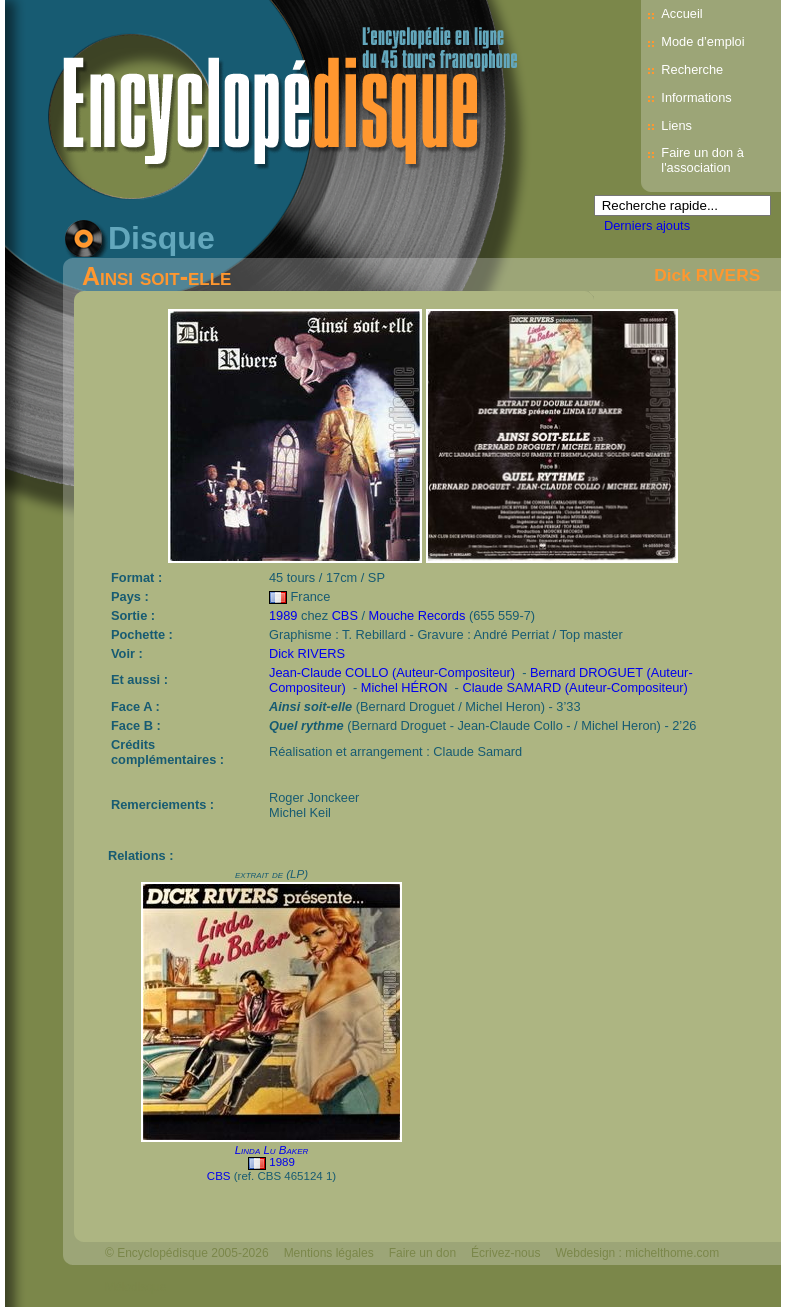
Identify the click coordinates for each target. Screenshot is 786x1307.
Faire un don (422, 1253)
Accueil (681, 13)
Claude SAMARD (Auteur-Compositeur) (574, 687)
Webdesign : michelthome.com (637, 1253)
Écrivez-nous (505, 1253)
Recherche (692, 69)
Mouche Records (417, 615)
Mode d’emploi (702, 41)
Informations (696, 97)
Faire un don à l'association (702, 160)
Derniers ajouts (647, 225)
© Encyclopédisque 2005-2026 (187, 1253)
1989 (283, 615)
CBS (345, 615)
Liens (676, 125)
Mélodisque (135, 1287)
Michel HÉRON (404, 687)
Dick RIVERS (707, 275)
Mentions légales (329, 1253)
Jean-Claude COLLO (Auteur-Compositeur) (392, 672)
